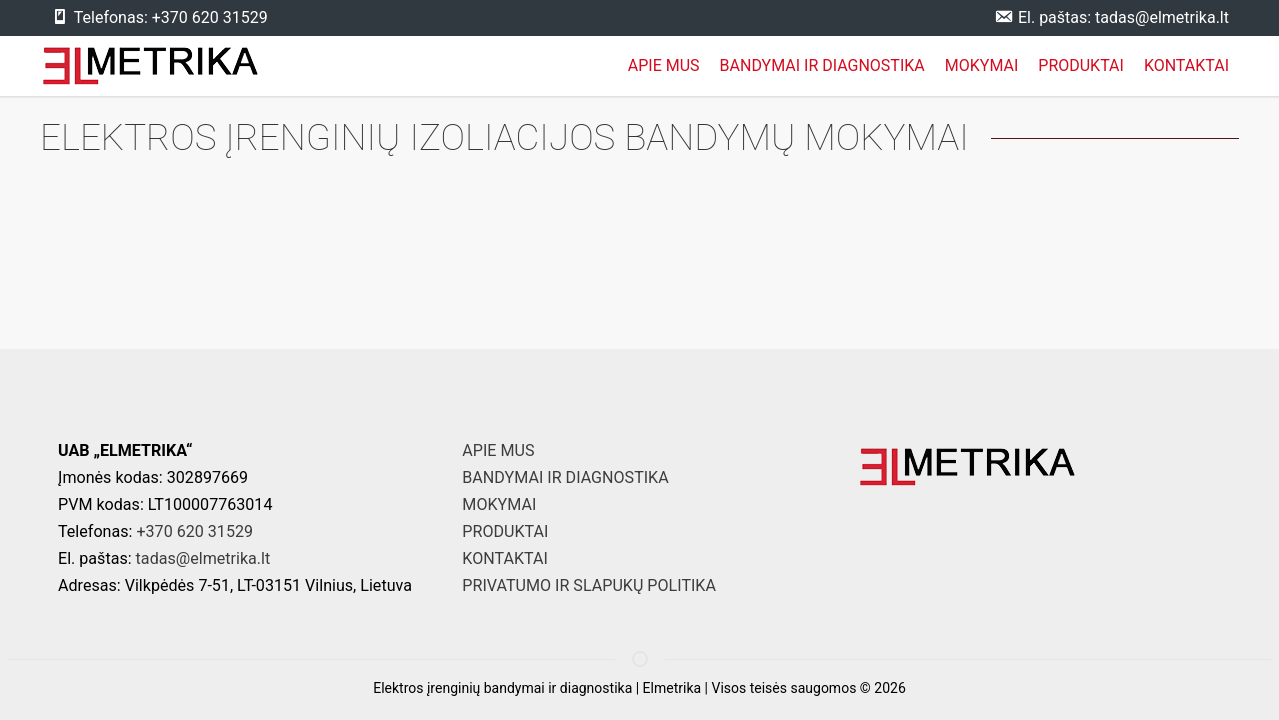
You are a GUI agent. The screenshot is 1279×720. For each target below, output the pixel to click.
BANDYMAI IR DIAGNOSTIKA (822, 65)
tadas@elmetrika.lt (203, 558)
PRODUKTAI (1081, 65)
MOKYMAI (982, 65)
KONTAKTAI (1186, 65)
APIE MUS (664, 65)
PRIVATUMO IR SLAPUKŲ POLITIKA (589, 585)
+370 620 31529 (194, 531)
